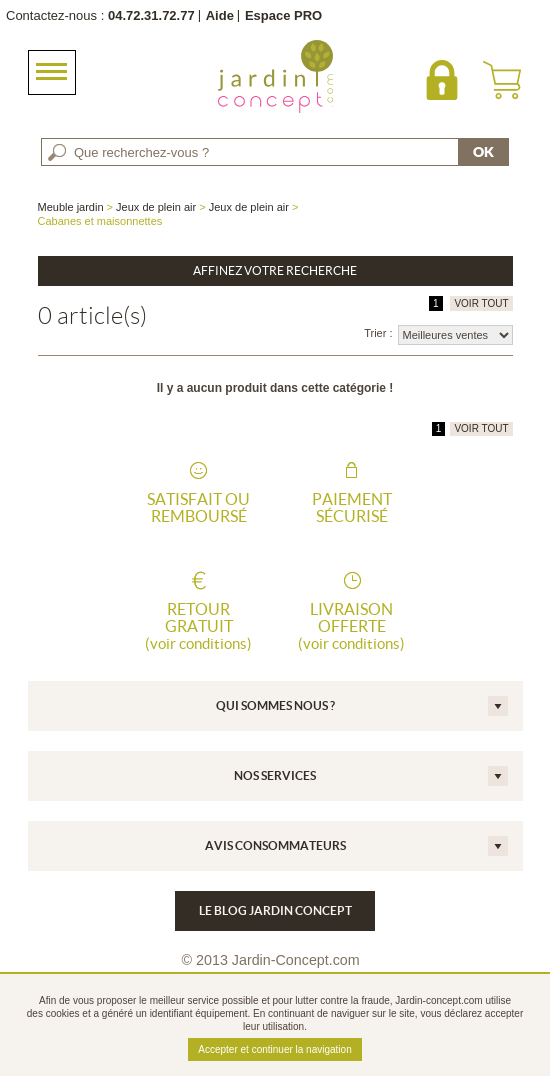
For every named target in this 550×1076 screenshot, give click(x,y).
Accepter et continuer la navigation (274, 1049)
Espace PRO (283, 15)
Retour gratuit (199, 626)
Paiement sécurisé (352, 508)
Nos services (275, 775)
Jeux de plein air (156, 207)
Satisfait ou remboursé (198, 508)
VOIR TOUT (481, 303)
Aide (220, 15)
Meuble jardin (71, 207)
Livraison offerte (352, 626)
